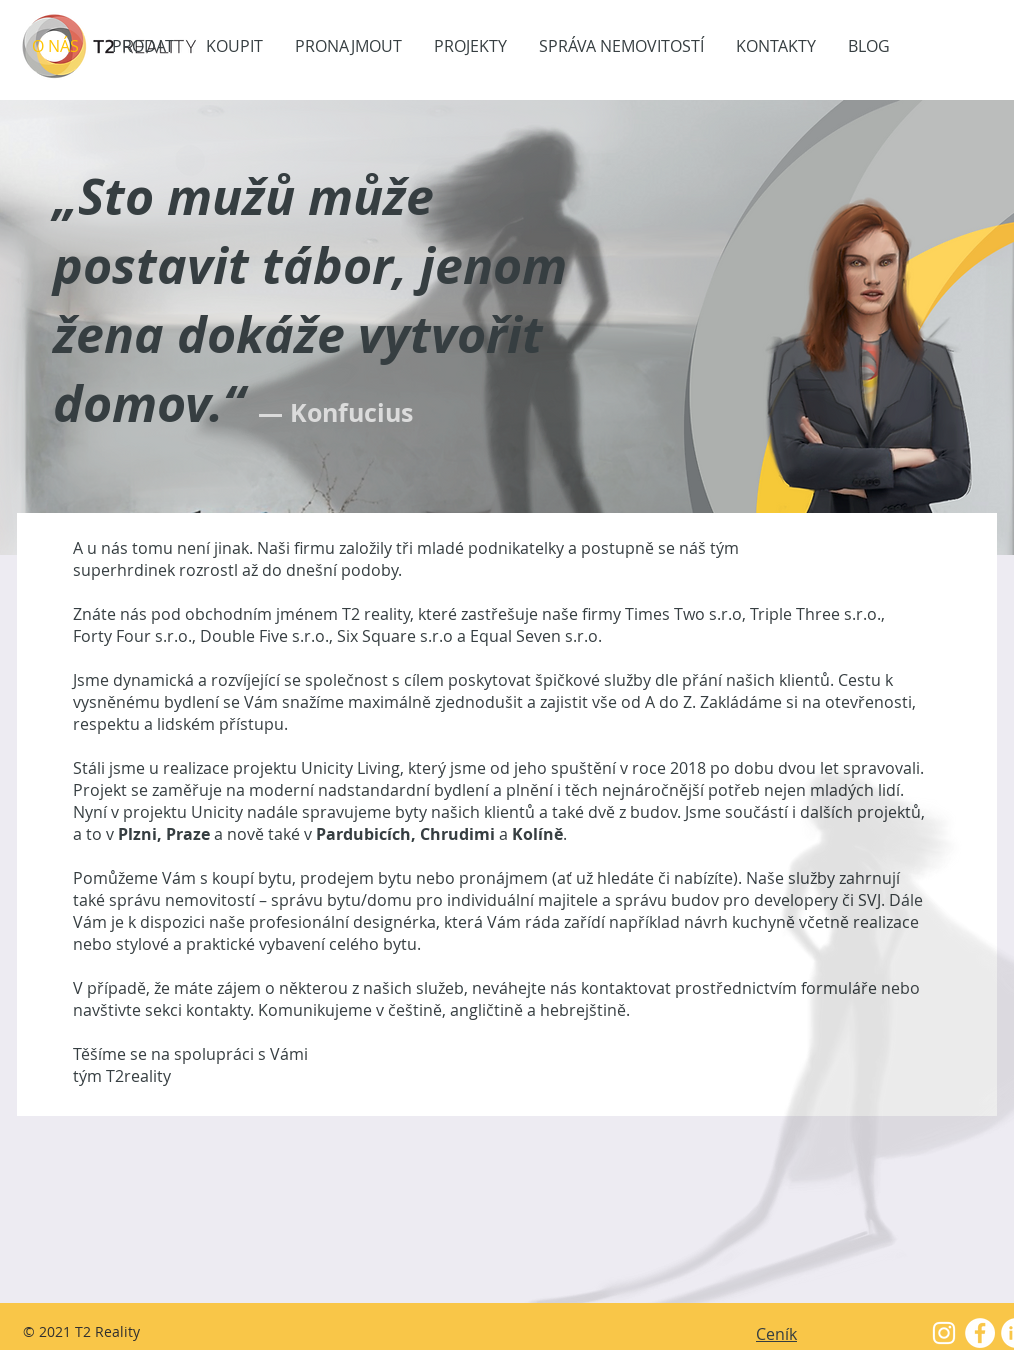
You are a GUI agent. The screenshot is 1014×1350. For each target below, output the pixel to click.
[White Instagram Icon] (944, 1333)
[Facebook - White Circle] (980, 1333)
